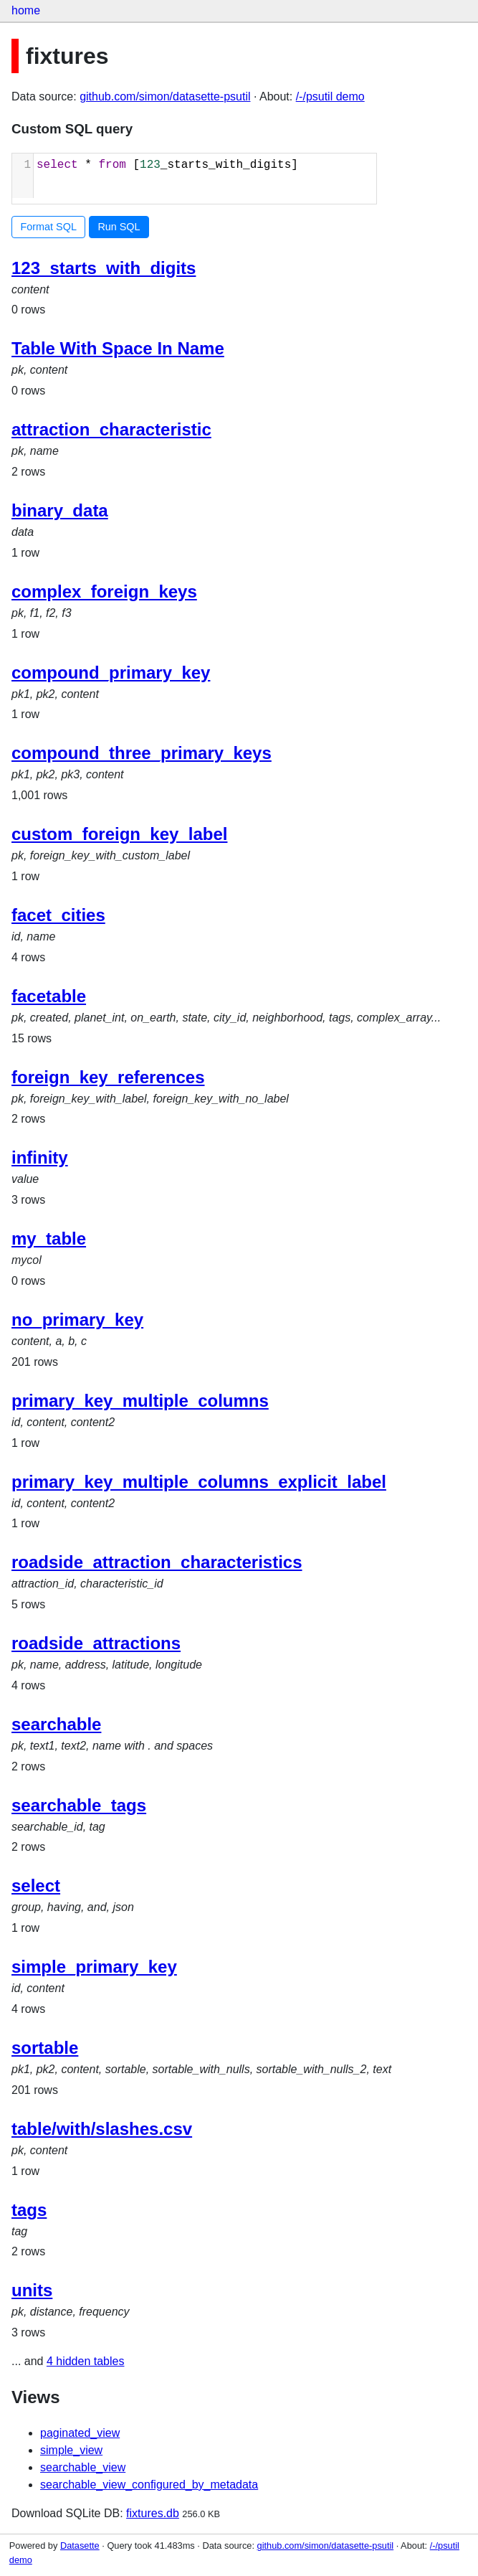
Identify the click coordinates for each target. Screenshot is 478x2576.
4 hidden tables (86, 2361)
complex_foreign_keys (104, 591)
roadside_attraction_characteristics (156, 1562)
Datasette (80, 2545)
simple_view (71, 2450)
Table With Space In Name (117, 348)
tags (29, 2209)
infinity (39, 1157)
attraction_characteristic (111, 429)
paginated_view (80, 2433)
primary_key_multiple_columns (140, 1400)
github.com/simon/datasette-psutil (165, 96)
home (25, 10)
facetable (48, 996)
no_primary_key (77, 1319)
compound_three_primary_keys (141, 753)
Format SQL (49, 226)
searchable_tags (78, 1805)
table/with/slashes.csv (101, 2128)
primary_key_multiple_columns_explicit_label (198, 1481)
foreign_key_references (107, 1077)
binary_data (59, 510)
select (35, 1885)
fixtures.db (152, 2513)
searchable (56, 1724)
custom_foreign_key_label (119, 834)
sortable (44, 2047)
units (31, 2290)
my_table (48, 1238)
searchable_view (82, 2467)
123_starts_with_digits (103, 268)
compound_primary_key (110, 672)
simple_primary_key (94, 1966)
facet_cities (58, 915)
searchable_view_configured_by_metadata (149, 2484)
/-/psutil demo (330, 96)
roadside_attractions (96, 1643)
